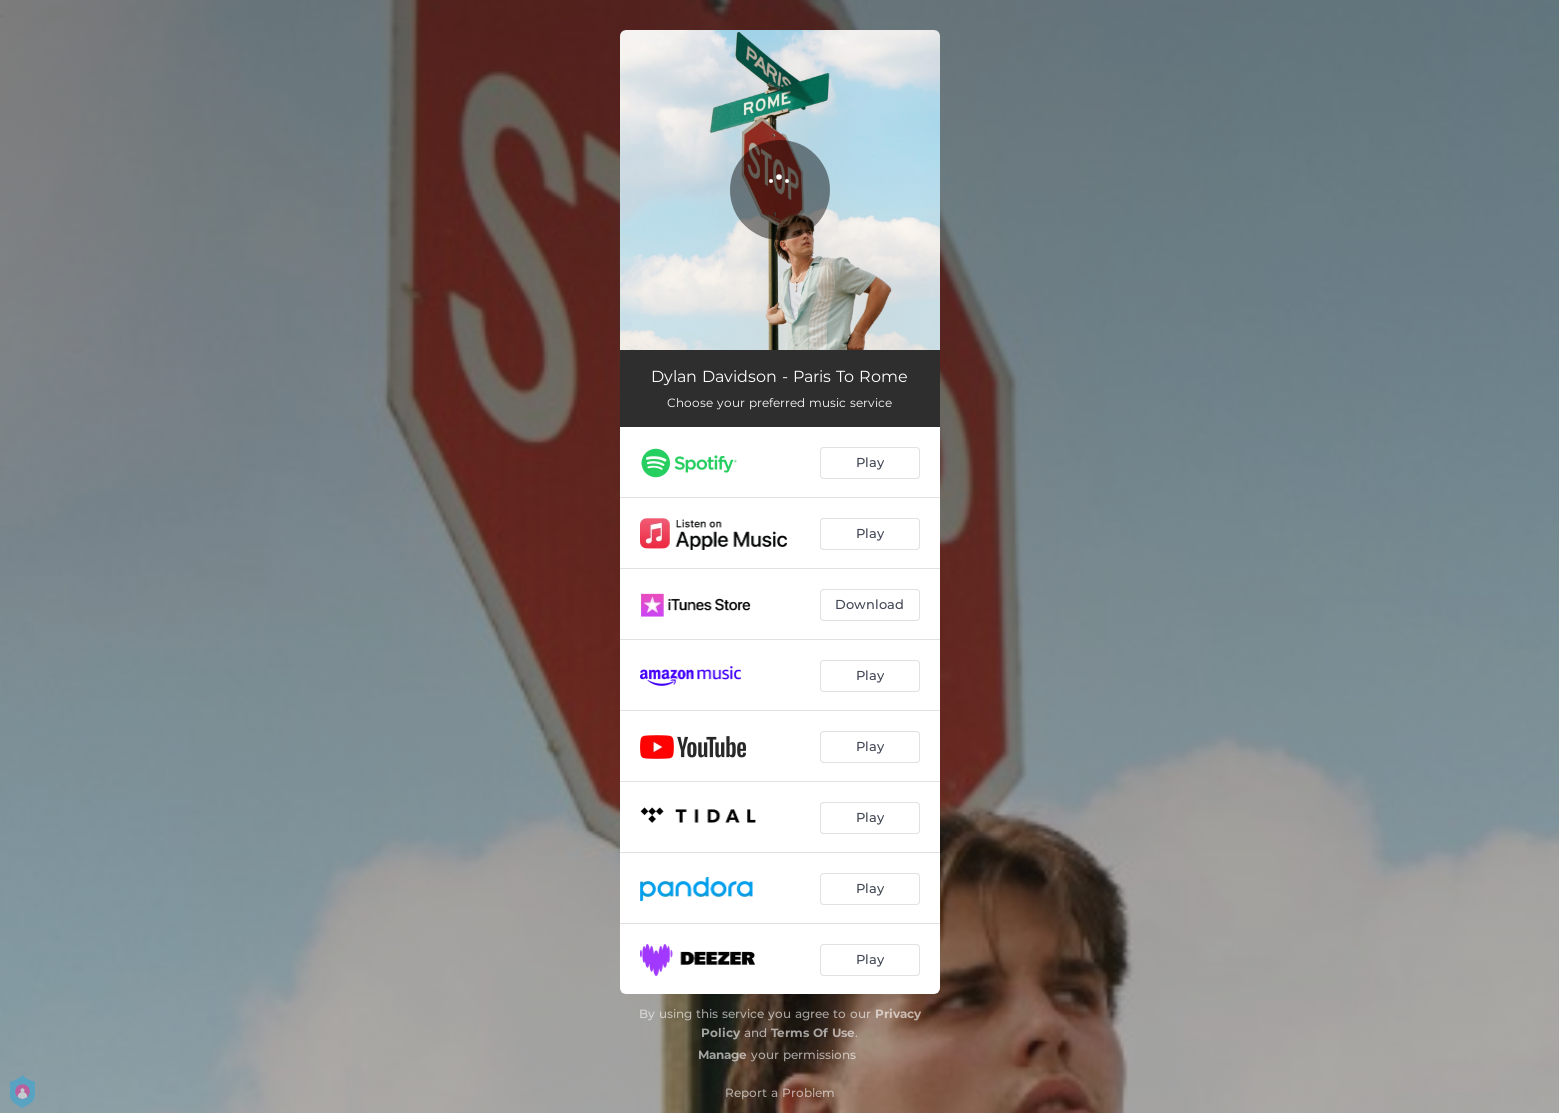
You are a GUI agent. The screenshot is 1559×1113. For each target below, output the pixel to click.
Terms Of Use (813, 1032)
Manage (722, 1054)
